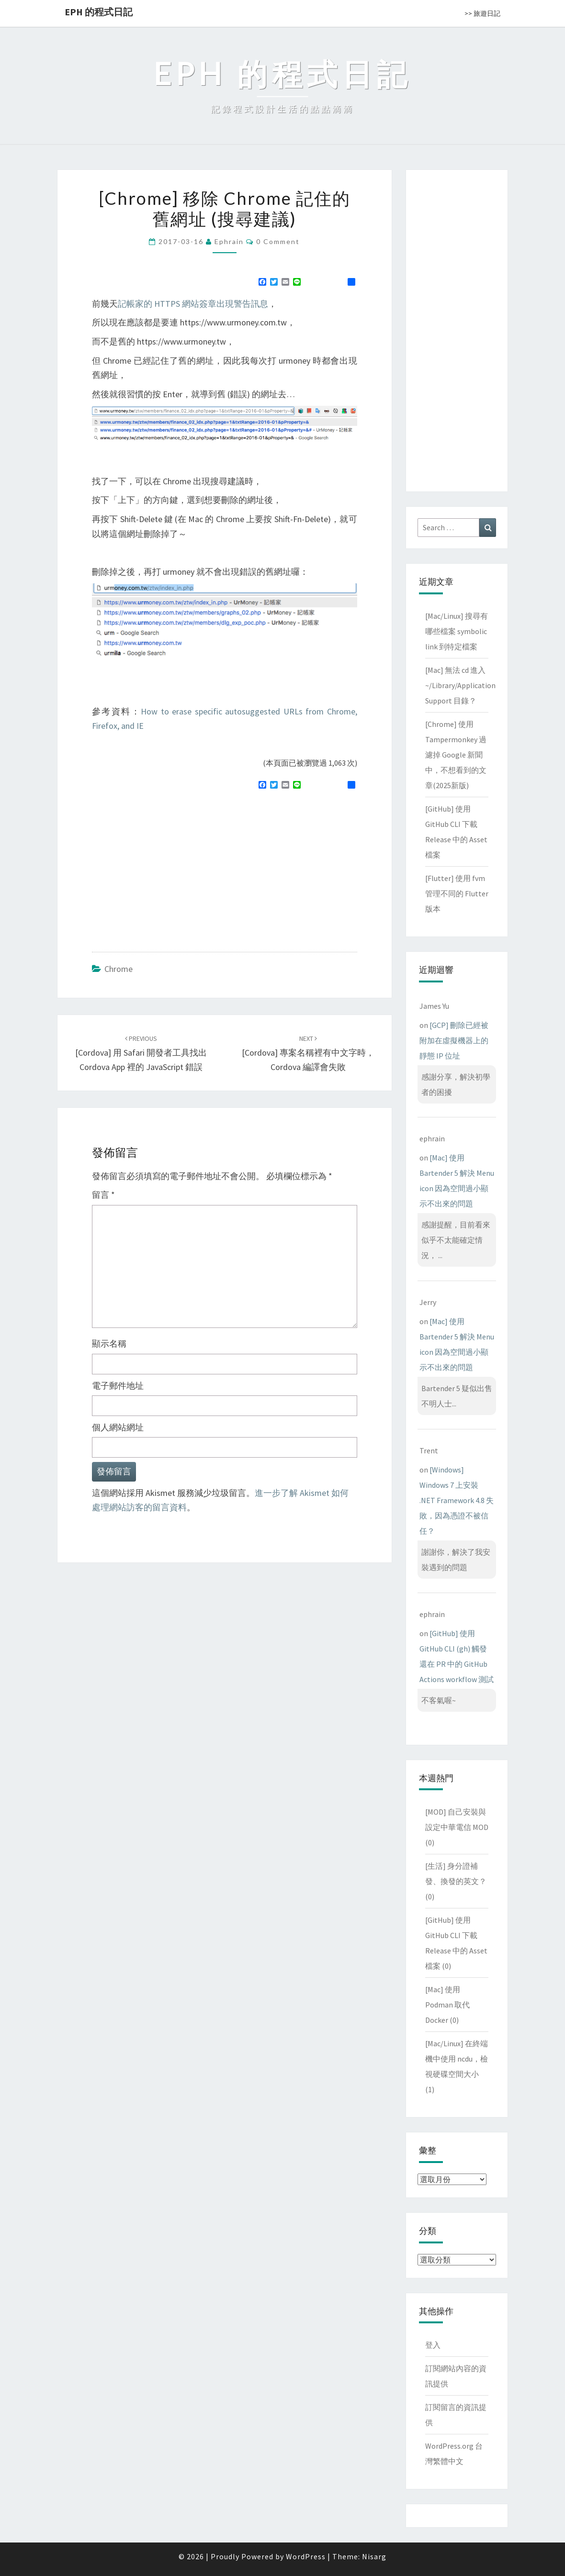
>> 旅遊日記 (482, 13)
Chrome (118, 968)
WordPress (306, 2556)
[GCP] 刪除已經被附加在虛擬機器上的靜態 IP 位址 (453, 1040)
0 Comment (278, 241)
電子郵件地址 (118, 1385)
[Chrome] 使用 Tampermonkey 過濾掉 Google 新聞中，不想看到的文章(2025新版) (455, 754)
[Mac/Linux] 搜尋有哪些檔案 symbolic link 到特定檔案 (456, 631)
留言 (103, 1194)
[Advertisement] (172, 867)
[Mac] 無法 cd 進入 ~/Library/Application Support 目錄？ (460, 685)
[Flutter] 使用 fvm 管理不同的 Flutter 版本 (456, 893)
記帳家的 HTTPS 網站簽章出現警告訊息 (193, 303)
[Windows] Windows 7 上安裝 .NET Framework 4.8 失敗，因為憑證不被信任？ (456, 1500)
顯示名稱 (109, 1343)
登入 (433, 2345)
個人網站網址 (118, 1427)
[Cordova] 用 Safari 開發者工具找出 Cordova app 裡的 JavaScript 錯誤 (141, 1053)
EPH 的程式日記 (99, 12)
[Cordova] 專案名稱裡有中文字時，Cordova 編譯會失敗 (308, 1053)
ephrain (229, 241)
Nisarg (374, 2556)
